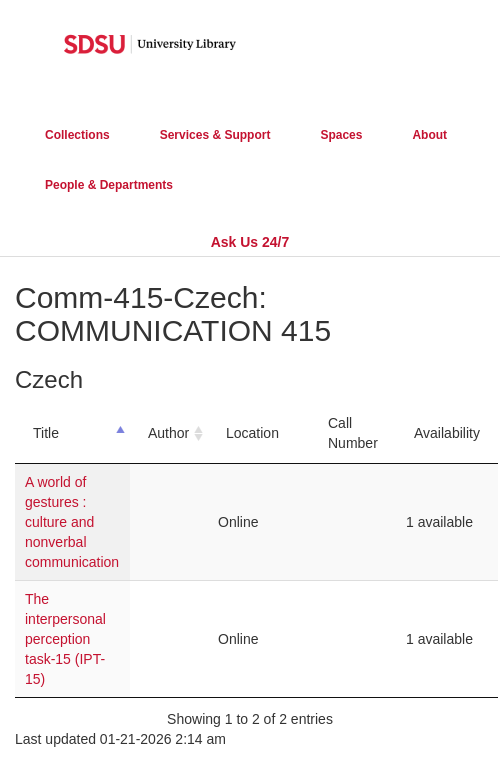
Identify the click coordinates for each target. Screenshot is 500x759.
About (429, 135)
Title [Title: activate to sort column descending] (46, 433)
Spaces (341, 135)
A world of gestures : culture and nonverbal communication (72, 522)
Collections (77, 135)
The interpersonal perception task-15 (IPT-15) (65, 639)
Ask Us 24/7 (250, 242)
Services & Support (215, 135)
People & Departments (109, 185)
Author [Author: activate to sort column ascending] (168, 433)
